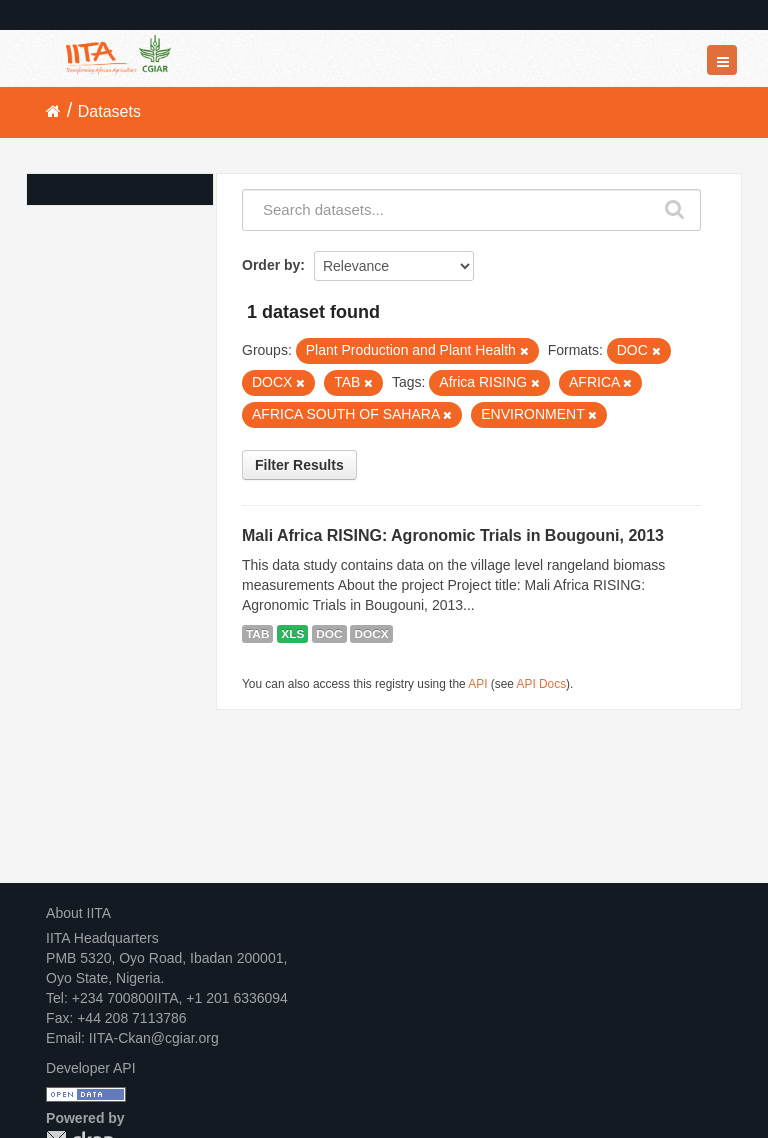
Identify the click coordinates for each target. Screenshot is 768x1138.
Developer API (91, 1068)
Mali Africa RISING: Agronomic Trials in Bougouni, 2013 (453, 535)
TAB (257, 634)
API (477, 684)
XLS (292, 634)
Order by (271, 265)
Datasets (109, 111)
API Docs (542, 684)
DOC (329, 634)
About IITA (78, 913)
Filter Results (299, 465)
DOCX (371, 634)
